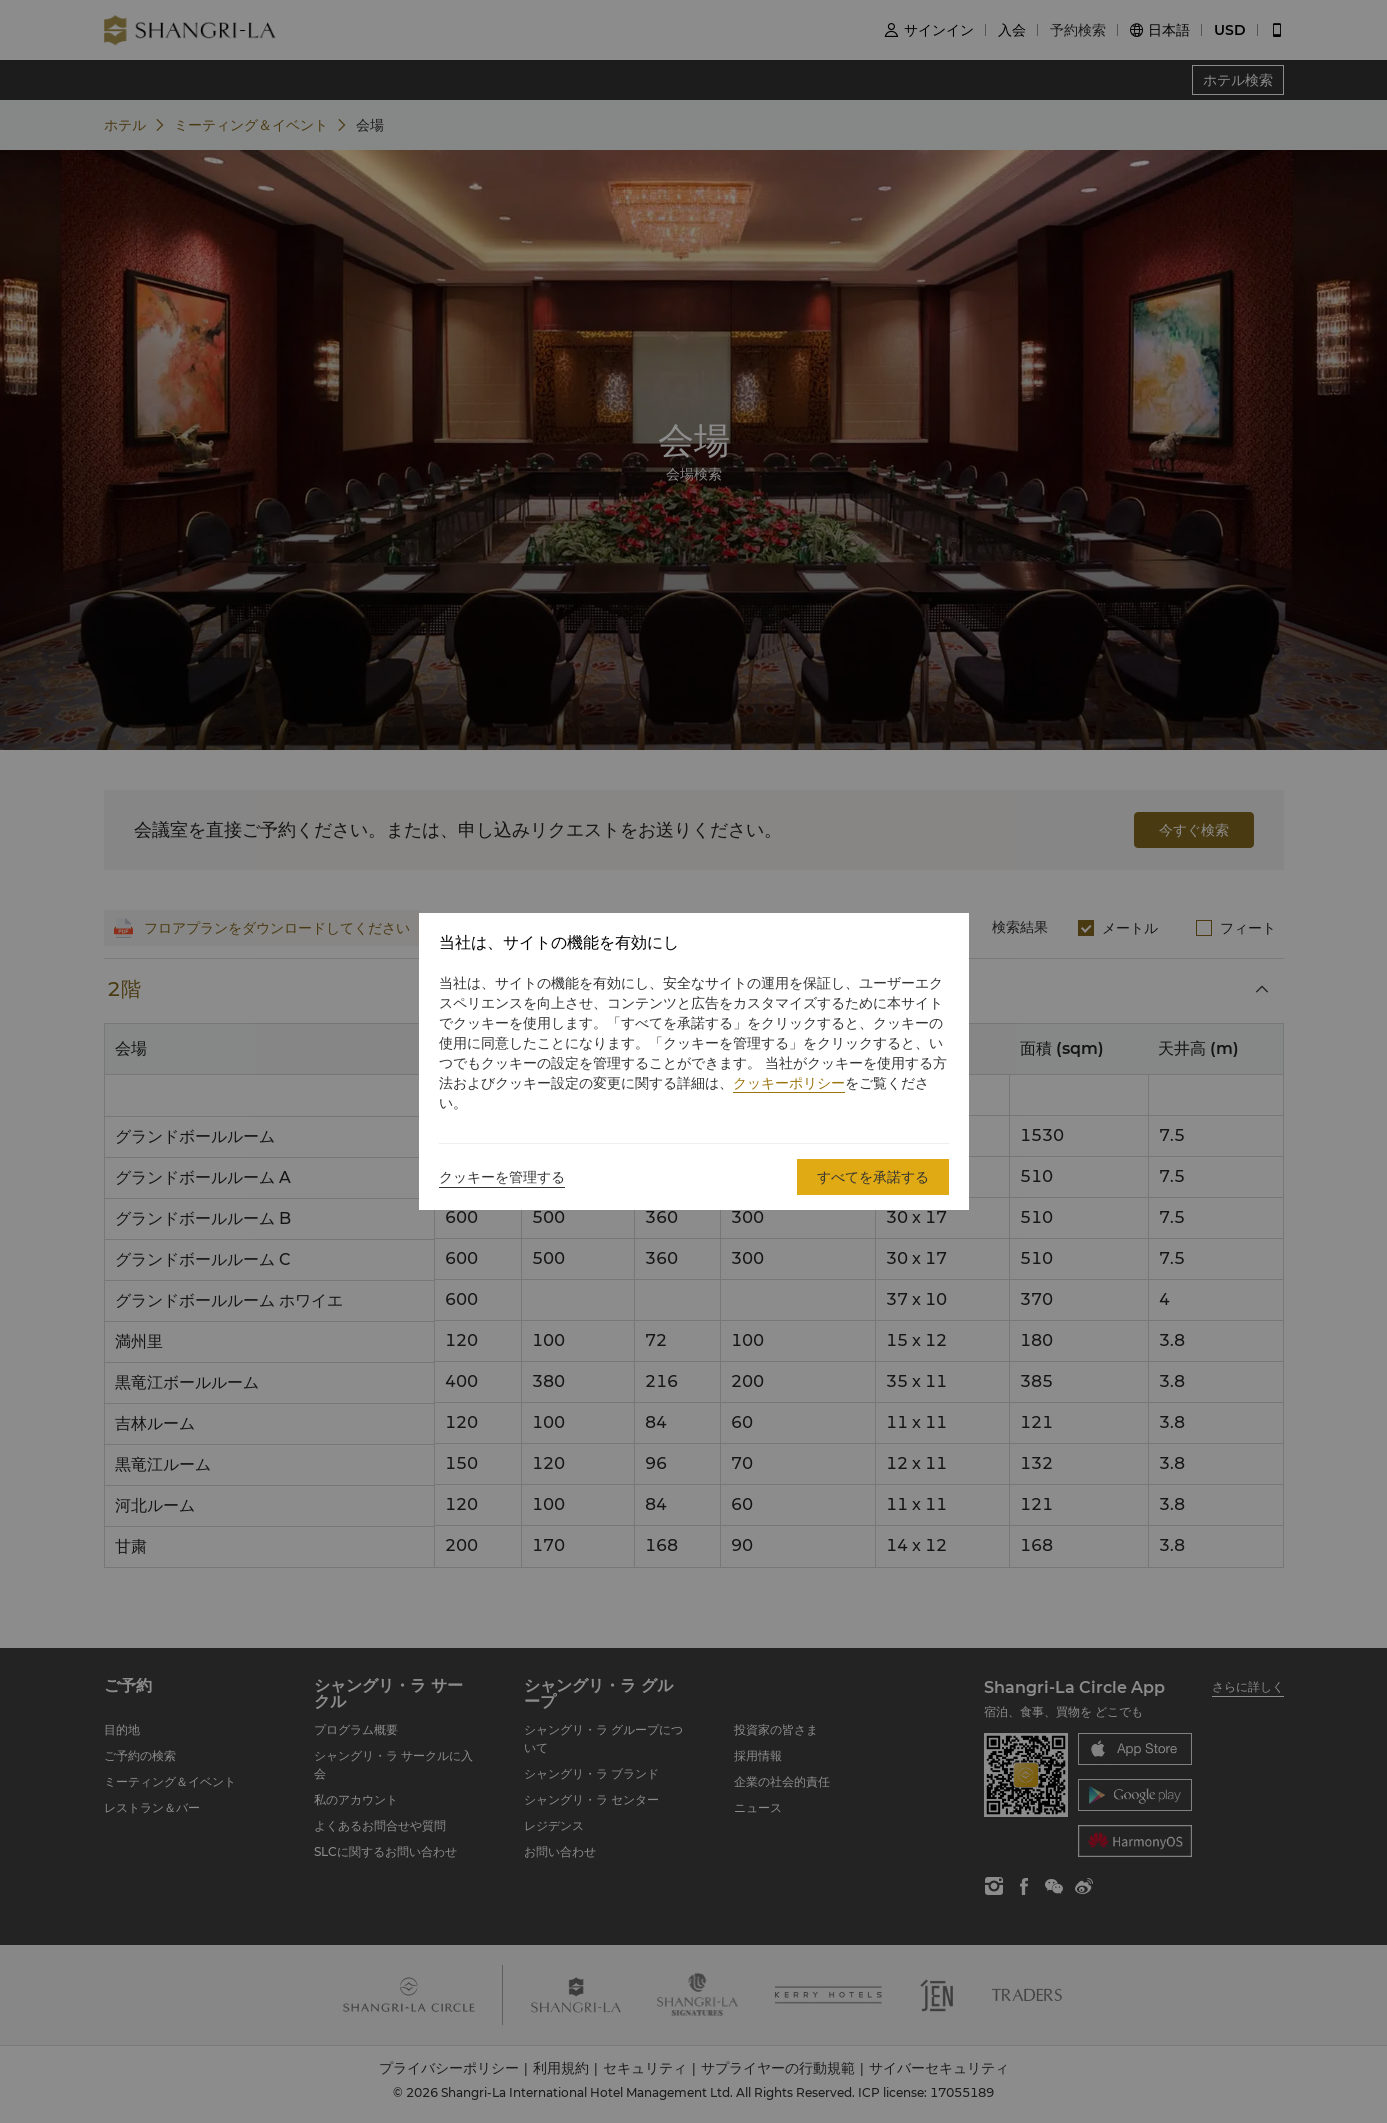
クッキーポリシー (789, 1083)
